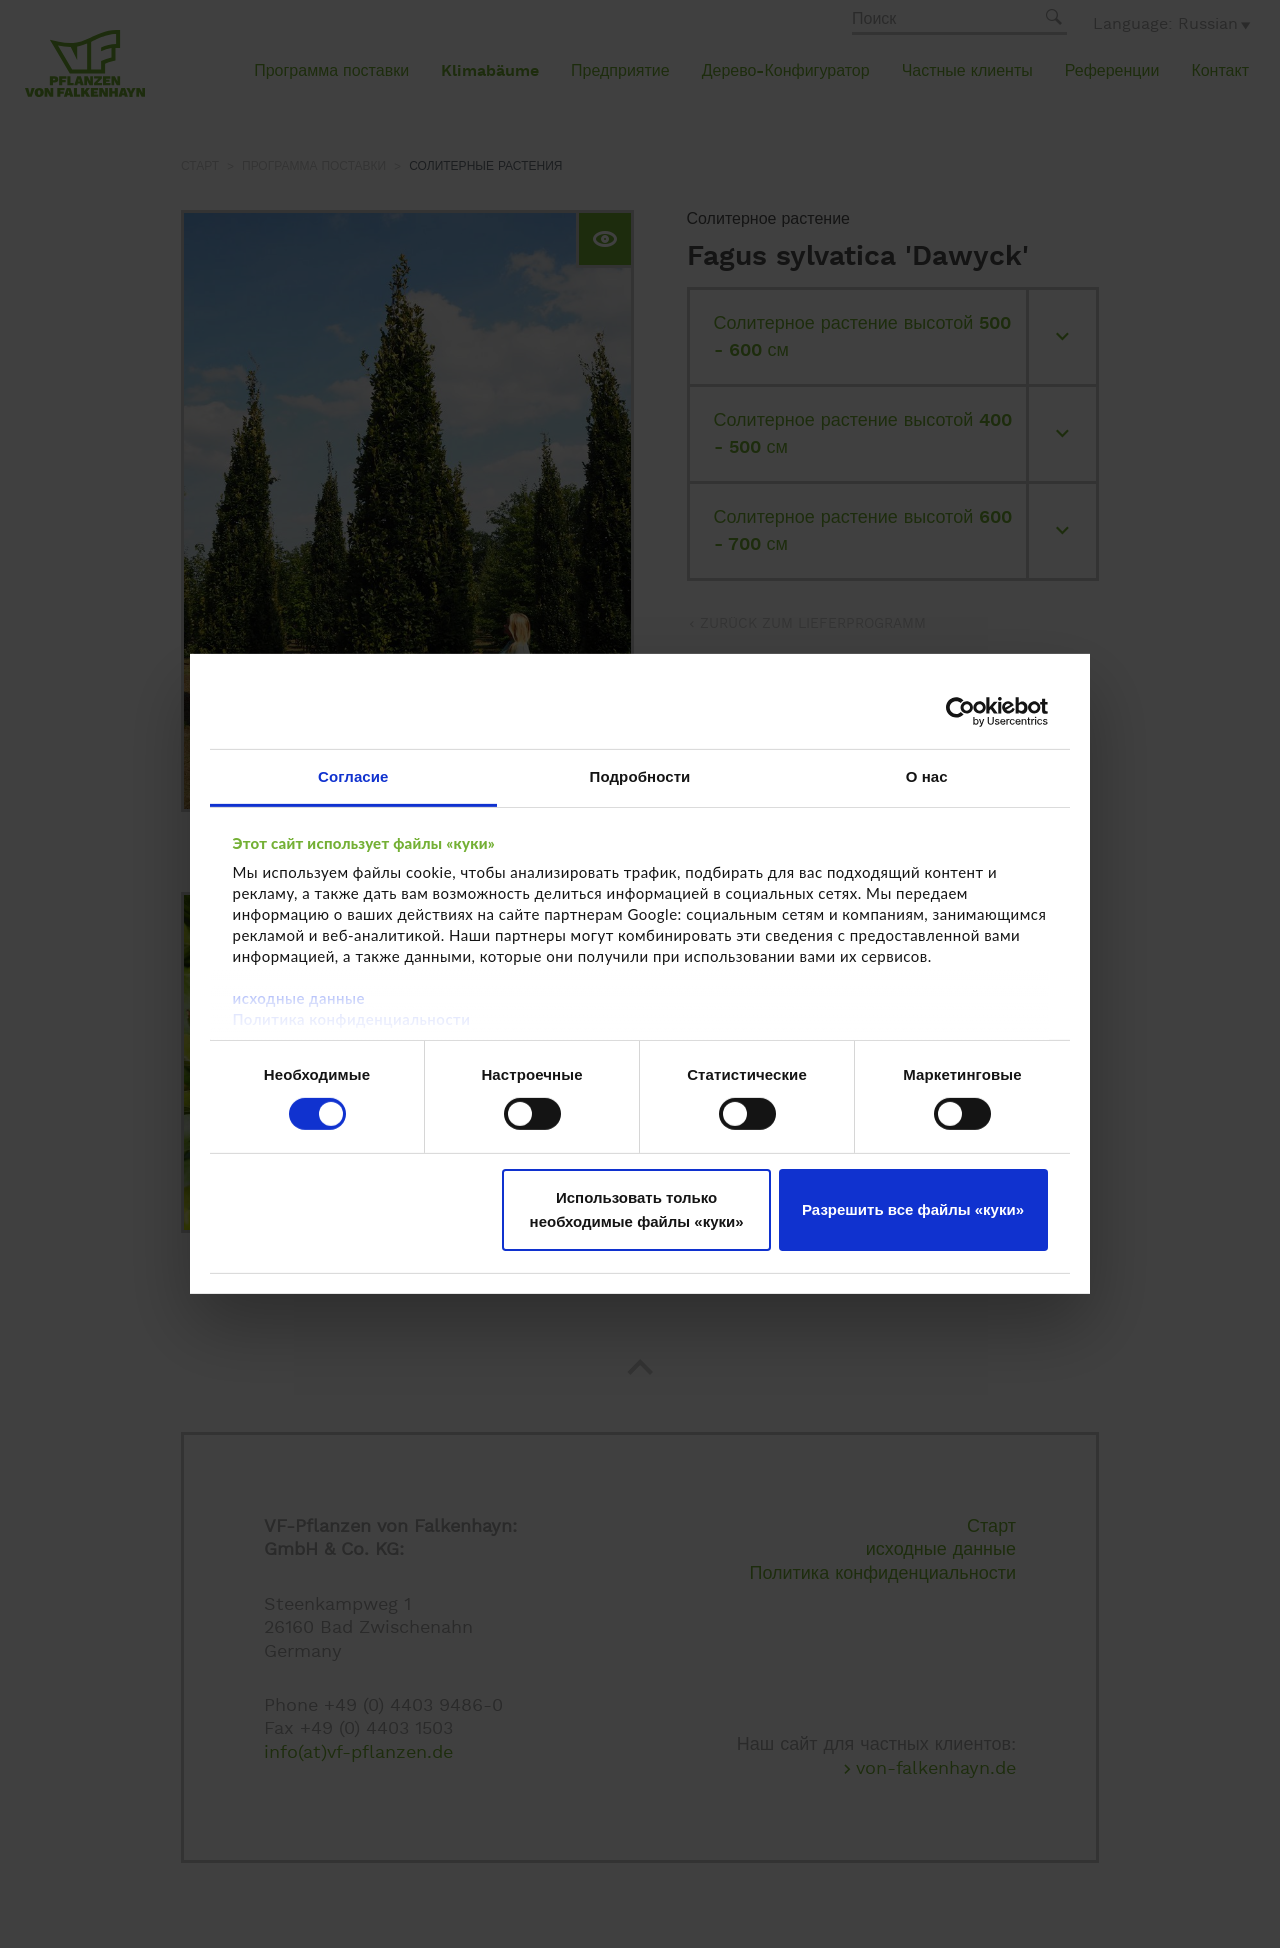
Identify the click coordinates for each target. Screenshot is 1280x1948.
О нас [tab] (927, 776)
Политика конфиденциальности (352, 1019)
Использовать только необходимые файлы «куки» (637, 1209)
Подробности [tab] (640, 776)
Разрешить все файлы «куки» (913, 1209)
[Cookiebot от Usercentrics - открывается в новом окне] (960, 711)
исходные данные (299, 998)
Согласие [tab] (353, 776)
